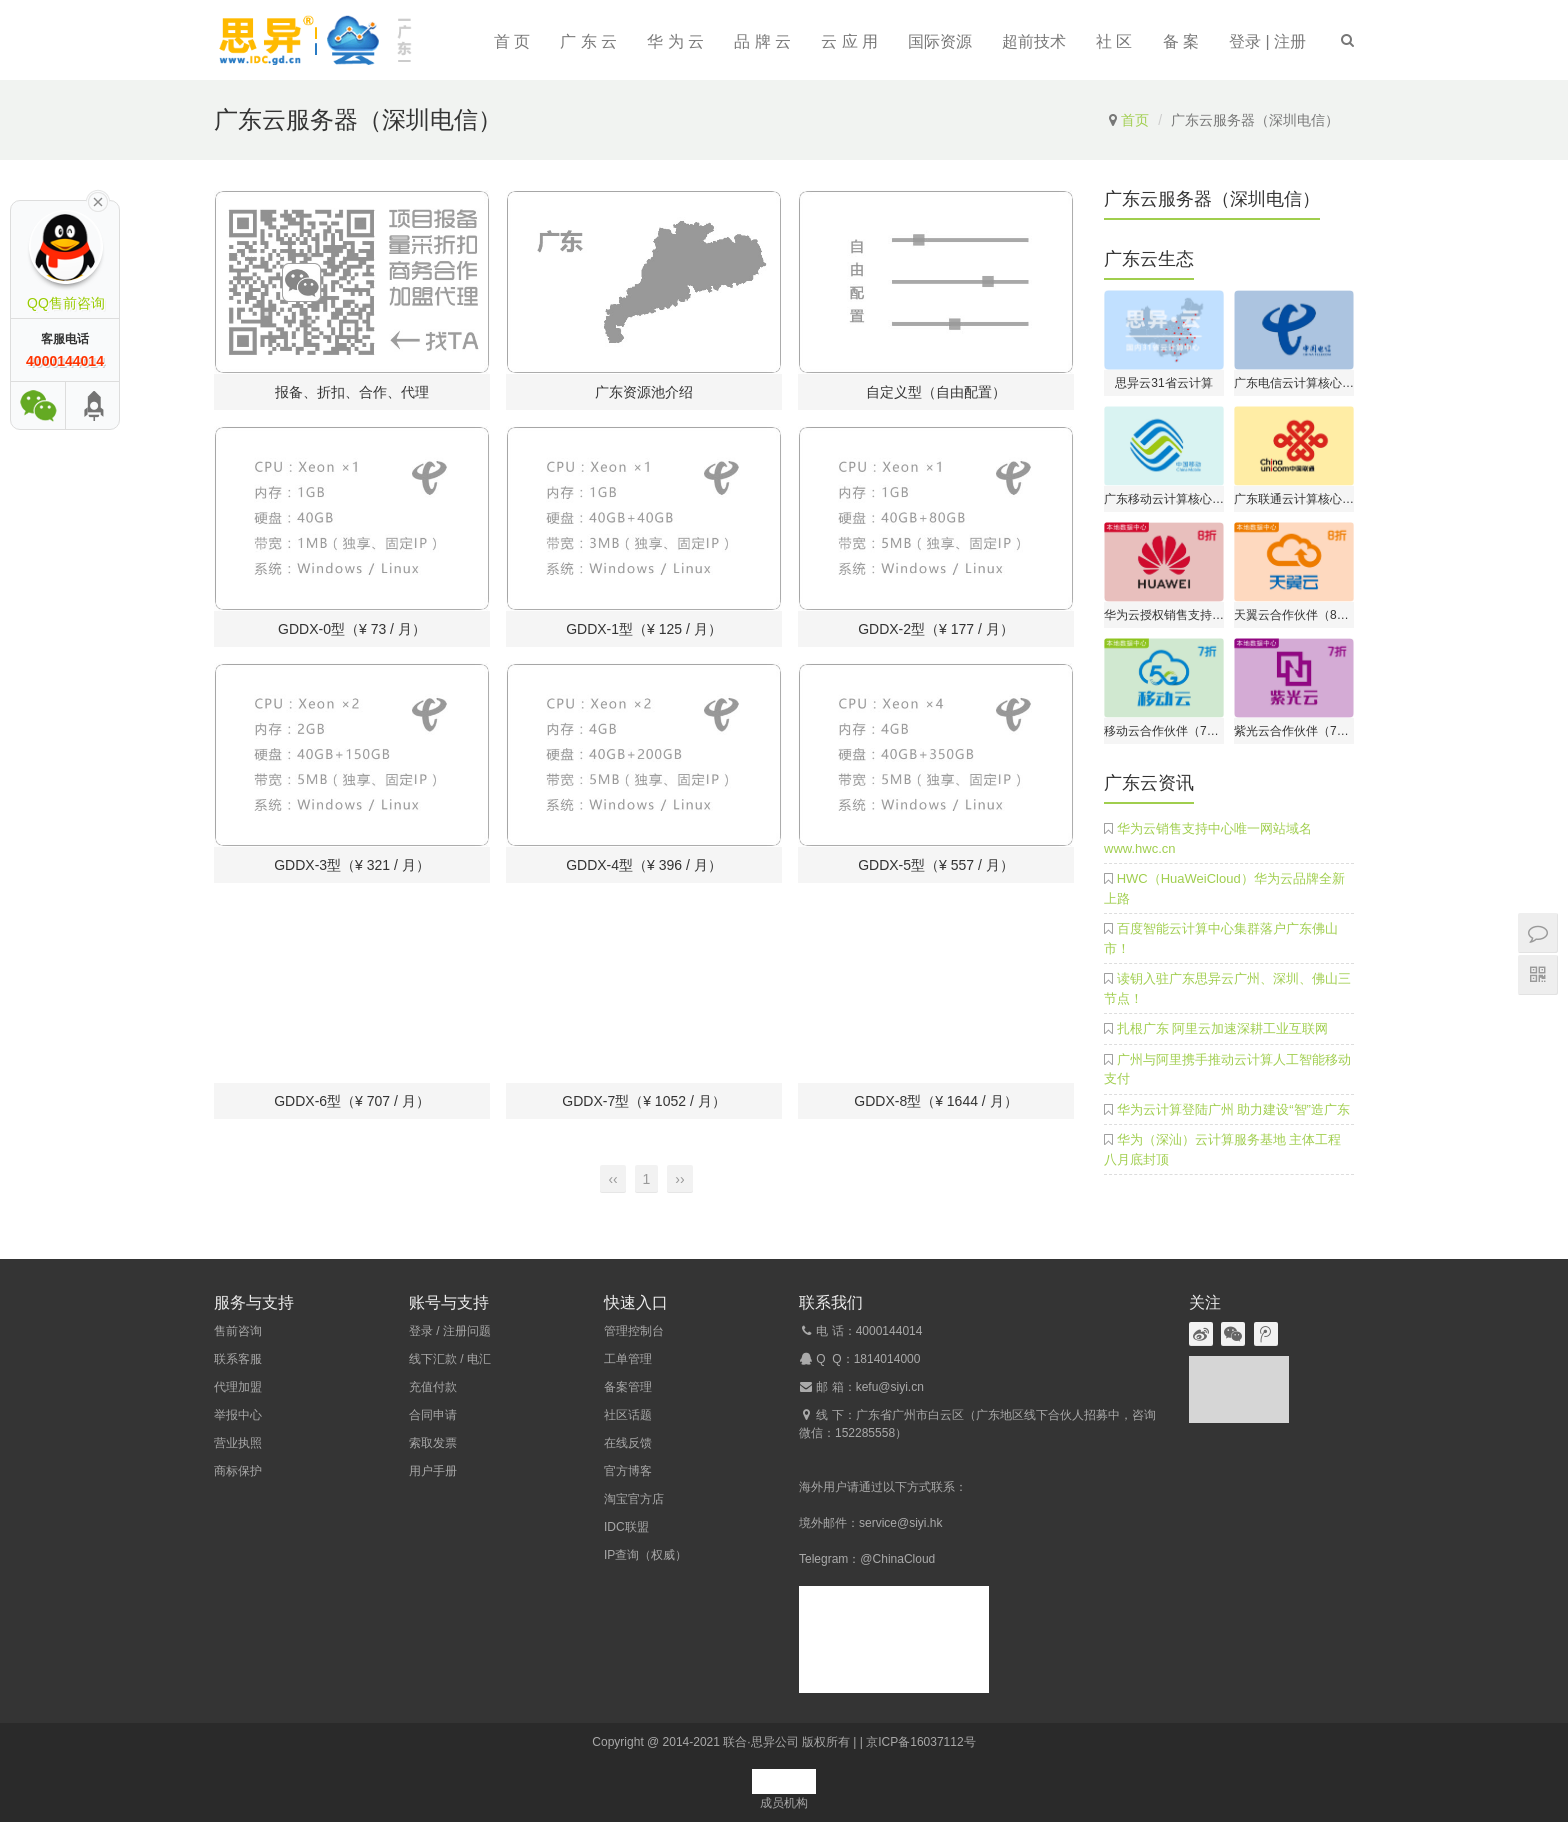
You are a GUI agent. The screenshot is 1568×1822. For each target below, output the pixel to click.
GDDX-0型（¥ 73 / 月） (352, 629)
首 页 (512, 41)
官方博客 (628, 1471)
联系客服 (238, 1359)
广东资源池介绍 (644, 392)
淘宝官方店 (634, 1499)
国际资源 (940, 41)
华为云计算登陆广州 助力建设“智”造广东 (1233, 1109)
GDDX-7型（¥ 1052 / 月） (643, 1101)
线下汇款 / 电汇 (450, 1359)
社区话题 (628, 1415)
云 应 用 (849, 41)
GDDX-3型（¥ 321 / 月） (352, 865)
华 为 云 (675, 41)
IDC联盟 (626, 1527)
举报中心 (238, 1415)
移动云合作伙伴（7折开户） (1164, 731)
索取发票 (433, 1443)
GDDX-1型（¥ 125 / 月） (644, 629)
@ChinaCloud (897, 1559)
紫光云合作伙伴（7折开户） (1294, 731)
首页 (1135, 120)
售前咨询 (238, 1331)
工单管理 (628, 1359)
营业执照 (238, 1443)
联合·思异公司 (760, 1742)
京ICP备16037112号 (920, 1742)
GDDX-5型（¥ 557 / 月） (936, 865)
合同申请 (433, 1415)
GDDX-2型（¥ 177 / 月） (936, 629)
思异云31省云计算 (1163, 383)
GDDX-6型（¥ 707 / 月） (352, 1101)
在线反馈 (628, 1443)
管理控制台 (634, 1331)
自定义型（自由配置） (936, 392)
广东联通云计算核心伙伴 (1294, 499)
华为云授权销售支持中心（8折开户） (1164, 615)
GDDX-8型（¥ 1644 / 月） (935, 1101)
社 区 (1114, 41)
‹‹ (612, 1179)
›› (679, 1179)
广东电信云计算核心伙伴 (1294, 383)
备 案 (1181, 41)
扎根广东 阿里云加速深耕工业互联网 (1223, 1028)
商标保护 (238, 1471)
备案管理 (628, 1387)
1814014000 (887, 1359)
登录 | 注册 (1267, 41)
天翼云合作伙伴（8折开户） (1294, 615)
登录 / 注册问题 (450, 1331)
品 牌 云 (762, 41)
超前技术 (1034, 41)
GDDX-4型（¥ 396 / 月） (644, 865)
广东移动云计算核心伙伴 (1164, 499)
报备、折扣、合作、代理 (352, 392)
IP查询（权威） (645, 1555)
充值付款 (433, 1387)
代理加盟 (238, 1387)
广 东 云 (588, 41)
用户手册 (433, 1471)
